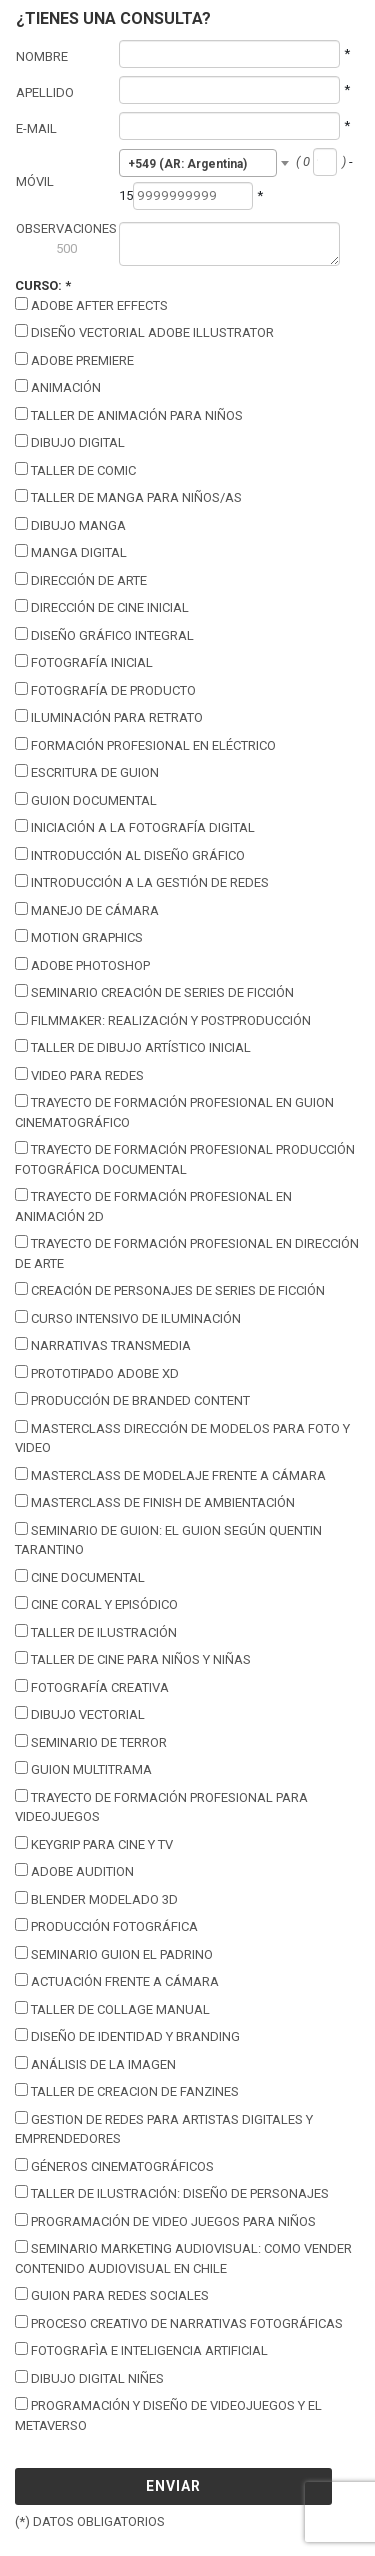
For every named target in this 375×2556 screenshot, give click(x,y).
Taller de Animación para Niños (129, 415)
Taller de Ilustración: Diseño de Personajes (172, 2193)
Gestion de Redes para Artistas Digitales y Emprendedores (164, 2129)
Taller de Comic (75, 470)
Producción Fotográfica (106, 1926)
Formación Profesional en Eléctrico (145, 745)
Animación (58, 387)
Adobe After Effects (91, 305)
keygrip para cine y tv (94, 1844)
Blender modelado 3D (96, 1899)
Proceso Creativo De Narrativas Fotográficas (179, 2323)
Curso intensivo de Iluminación (128, 1318)
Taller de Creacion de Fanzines (127, 2091)
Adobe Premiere (74, 360)
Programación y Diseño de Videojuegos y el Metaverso (168, 2415)
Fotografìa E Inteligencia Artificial (141, 2350)
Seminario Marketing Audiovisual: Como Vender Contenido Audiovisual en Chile (183, 2258)
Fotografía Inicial (84, 662)
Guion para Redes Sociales (112, 2295)
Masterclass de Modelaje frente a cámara (170, 1475)
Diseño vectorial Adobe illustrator (144, 332)
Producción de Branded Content (132, 1400)
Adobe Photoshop (82, 965)
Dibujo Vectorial (80, 1714)
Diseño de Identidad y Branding (127, 2036)
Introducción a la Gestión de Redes (142, 882)
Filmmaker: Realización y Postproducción (163, 1020)
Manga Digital (71, 552)
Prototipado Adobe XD (97, 1373)
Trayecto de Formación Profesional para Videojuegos (161, 1807)
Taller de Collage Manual (112, 2009)
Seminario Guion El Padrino (114, 1954)
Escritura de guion (87, 772)
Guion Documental (86, 800)
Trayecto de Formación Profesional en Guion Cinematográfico (174, 1112)
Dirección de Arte (81, 580)
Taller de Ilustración (96, 1632)
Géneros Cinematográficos (114, 2166)
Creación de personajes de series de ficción (170, 1290)
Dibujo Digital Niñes (89, 2378)
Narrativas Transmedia (103, 1345)
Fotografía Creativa (92, 1687)
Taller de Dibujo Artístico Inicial (133, 1047)
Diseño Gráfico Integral (104, 635)
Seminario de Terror (91, 1742)
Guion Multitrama (83, 1769)
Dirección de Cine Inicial (102, 607)
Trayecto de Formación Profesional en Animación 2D (153, 1206)
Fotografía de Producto (105, 690)
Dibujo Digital (70, 442)
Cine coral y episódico (96, 1604)
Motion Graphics (79, 937)
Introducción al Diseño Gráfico (130, 855)
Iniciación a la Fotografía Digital (135, 827)
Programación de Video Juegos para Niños (165, 2221)
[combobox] (198, 163)
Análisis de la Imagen (95, 2064)
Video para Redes (79, 1075)
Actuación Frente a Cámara (117, 1981)
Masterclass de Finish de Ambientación (155, 1502)
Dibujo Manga (70, 525)
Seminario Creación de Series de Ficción (154, 992)
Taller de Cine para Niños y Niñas (133, 1659)
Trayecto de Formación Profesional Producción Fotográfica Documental (185, 1159)
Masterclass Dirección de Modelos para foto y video (182, 1438)
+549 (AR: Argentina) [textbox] (187, 164)
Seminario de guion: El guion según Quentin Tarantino (168, 1540)
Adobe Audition (74, 1871)
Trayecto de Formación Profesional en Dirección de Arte (187, 1253)
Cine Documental (80, 1577)
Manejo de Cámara (87, 910)
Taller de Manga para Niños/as (128, 497)
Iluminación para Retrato (109, 717)
